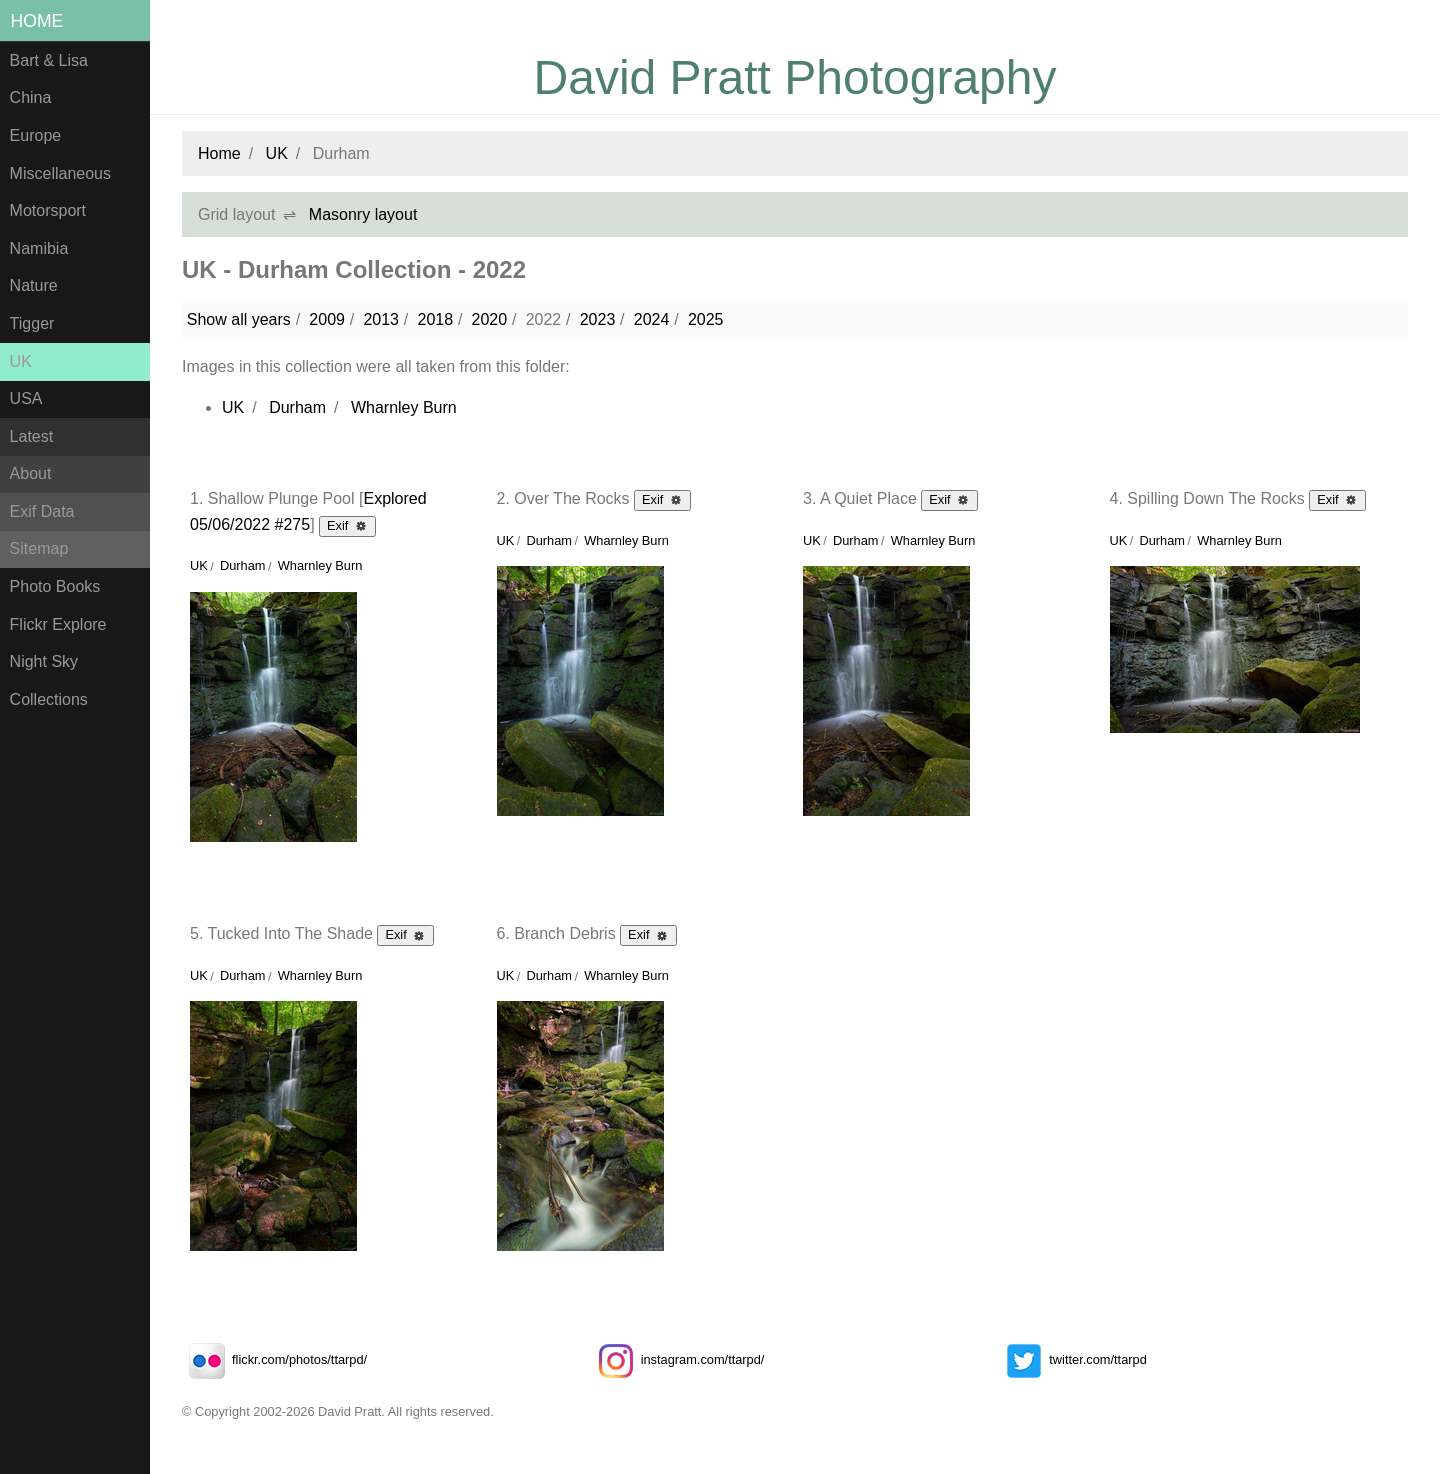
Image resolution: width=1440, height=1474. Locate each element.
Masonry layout (363, 214)
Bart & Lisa (49, 60)
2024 (652, 319)
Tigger (32, 323)
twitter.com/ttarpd (1072, 1359)
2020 (490, 319)
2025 (706, 319)
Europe (36, 135)
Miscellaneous (60, 173)
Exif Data (42, 511)
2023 (598, 319)
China (31, 97)
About (31, 473)
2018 (435, 319)
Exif (347, 525)
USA (26, 398)
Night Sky (44, 661)
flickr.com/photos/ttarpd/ (274, 1359)
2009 (327, 319)
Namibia (39, 248)
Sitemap (39, 548)
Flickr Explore (58, 624)
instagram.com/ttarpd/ (678, 1359)
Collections (49, 699)
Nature (34, 285)
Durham (297, 407)
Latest (32, 436)
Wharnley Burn (404, 407)
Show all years (239, 319)
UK (21, 361)
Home (37, 21)
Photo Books (55, 586)
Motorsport (48, 210)
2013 (381, 319)
